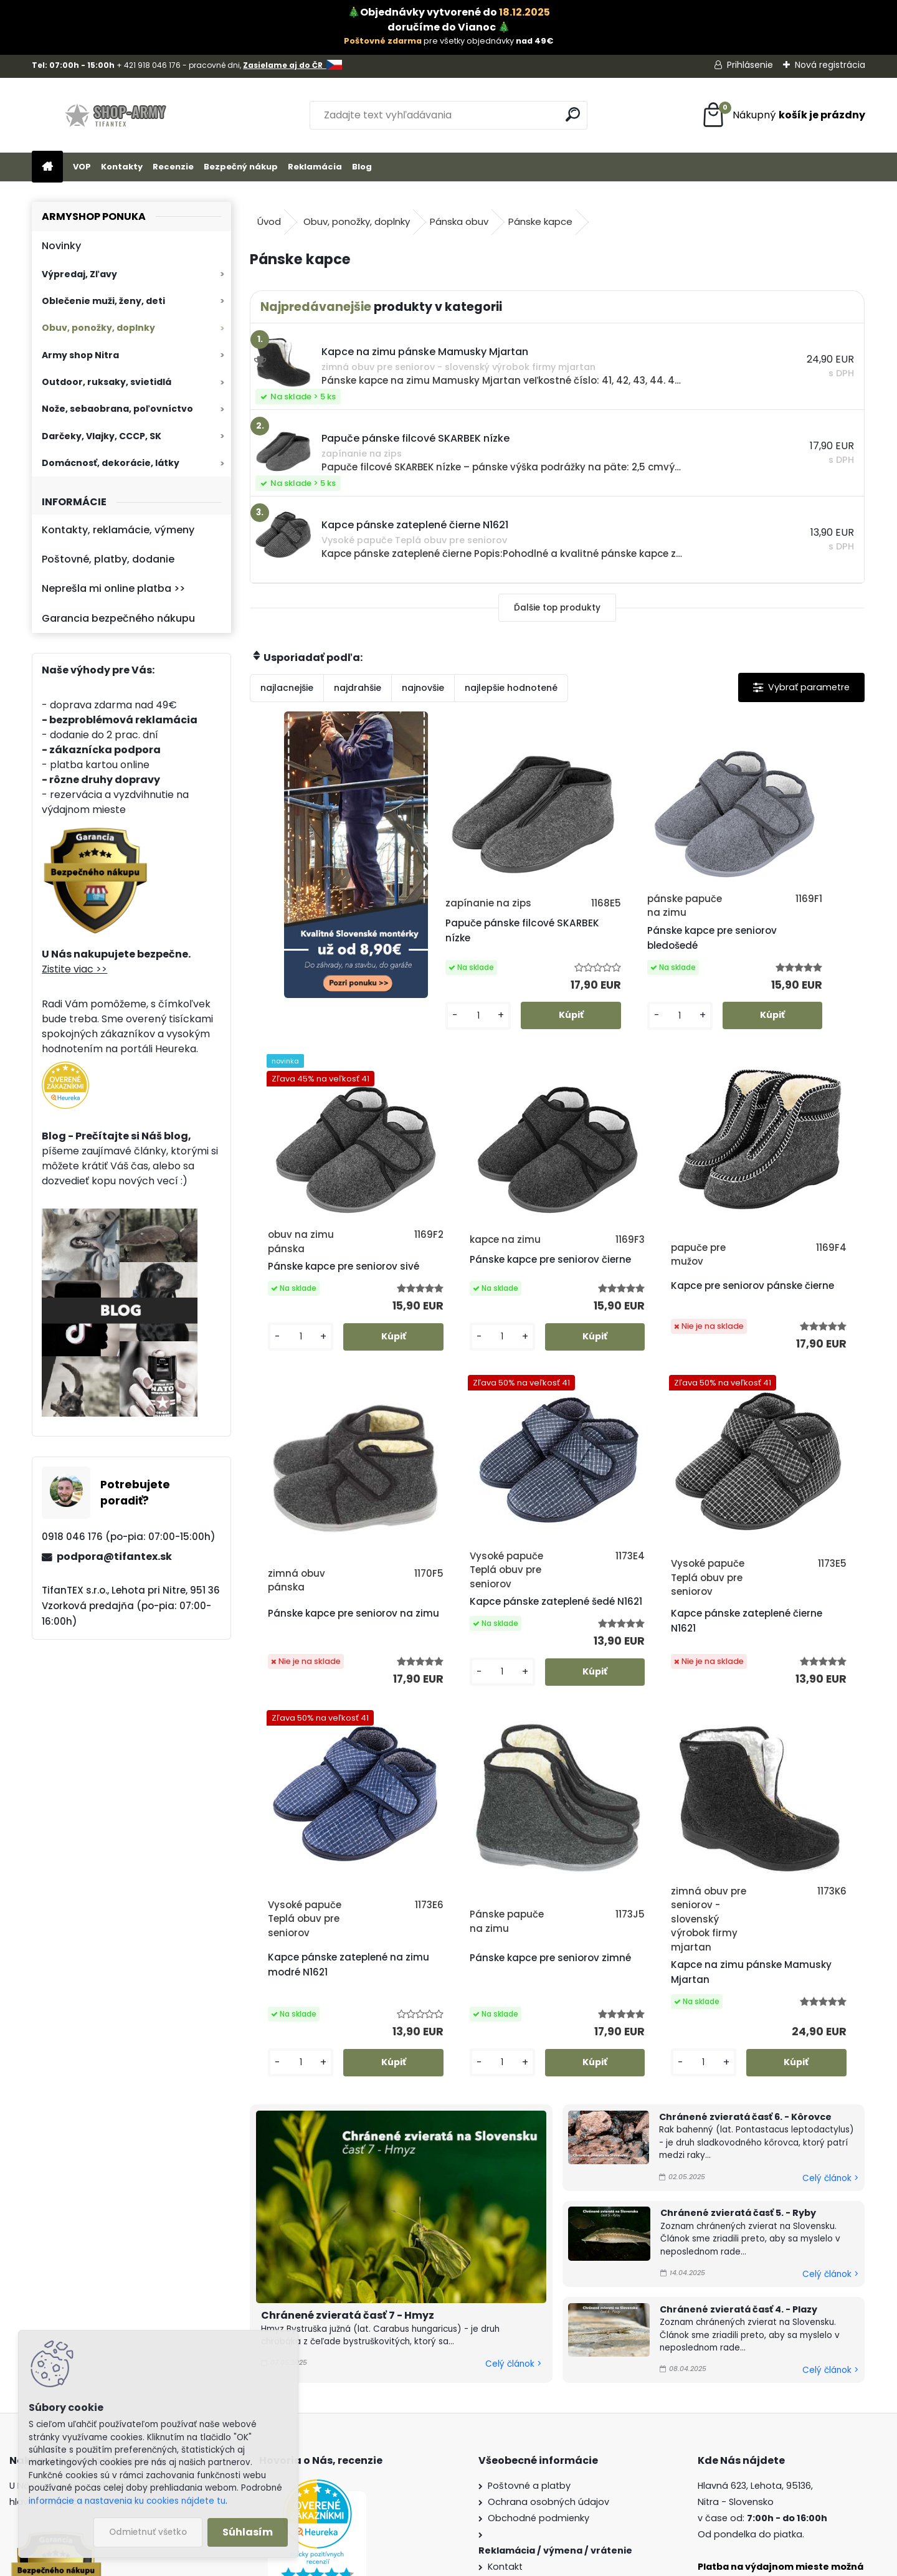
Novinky (61, 246)
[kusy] (440, 1042)
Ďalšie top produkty (557, 608)
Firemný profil (518, 2343)
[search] (573, 114)
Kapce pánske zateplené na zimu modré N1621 (476, 1719)
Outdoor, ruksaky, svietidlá (106, 382)
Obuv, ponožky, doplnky (98, 327)
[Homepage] (47, 167)
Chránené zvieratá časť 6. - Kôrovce (745, 1877)
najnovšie (423, 688)
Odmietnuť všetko (148, 2532)
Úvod (269, 221)
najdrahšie (357, 688)
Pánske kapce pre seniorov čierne (305, 1314)
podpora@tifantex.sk (114, 1556)
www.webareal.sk (499, 2564)
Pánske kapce (540, 221)
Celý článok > (513, 2125)
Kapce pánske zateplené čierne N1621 (322, 1733)
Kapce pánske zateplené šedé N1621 (783, 1328)
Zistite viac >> (74, 969)
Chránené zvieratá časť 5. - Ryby (738, 1973)
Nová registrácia (830, 65)
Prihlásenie (750, 65)
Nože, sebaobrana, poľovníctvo (117, 408)
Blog (362, 167)
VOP (82, 167)
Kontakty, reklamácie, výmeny (118, 530)
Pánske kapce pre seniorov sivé (766, 945)
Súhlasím (247, 2532)
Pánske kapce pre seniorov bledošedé (617, 952)
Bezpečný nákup (241, 167)
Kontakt (505, 2327)
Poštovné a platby (529, 2246)
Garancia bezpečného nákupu (118, 618)
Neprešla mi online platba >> (113, 588)
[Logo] (117, 115)
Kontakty (122, 167)
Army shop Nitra (80, 355)
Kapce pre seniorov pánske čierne (463, 1328)
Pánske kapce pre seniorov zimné (612, 1712)
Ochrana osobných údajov (548, 2262)
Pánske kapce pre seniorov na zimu (612, 1328)
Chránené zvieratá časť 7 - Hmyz (347, 2076)
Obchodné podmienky (538, 2279)
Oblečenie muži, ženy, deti (103, 301)
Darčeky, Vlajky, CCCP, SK (101, 436)
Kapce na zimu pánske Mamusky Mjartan (779, 1733)
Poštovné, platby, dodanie (108, 559)
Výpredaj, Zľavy (79, 274)
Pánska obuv (459, 221)
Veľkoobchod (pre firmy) (544, 2392)
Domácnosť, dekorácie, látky (110, 463)
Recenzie (173, 167)
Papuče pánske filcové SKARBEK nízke (471, 945)
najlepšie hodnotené (511, 688)
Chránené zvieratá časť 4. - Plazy (738, 2070)
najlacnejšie (286, 688)
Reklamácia (315, 167)
